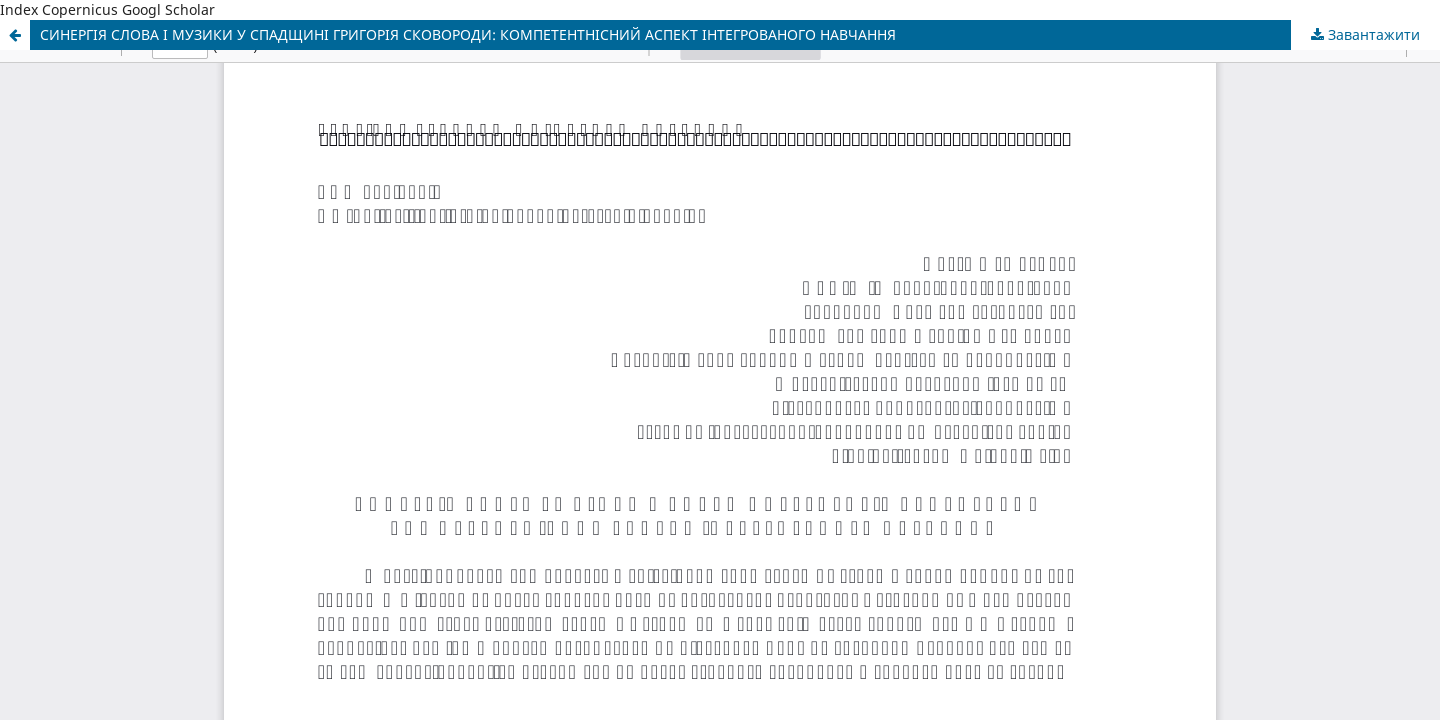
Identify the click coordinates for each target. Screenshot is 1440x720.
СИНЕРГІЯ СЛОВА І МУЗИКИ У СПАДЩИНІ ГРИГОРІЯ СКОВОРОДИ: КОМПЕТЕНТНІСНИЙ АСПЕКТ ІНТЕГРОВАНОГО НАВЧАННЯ (468, 34)
